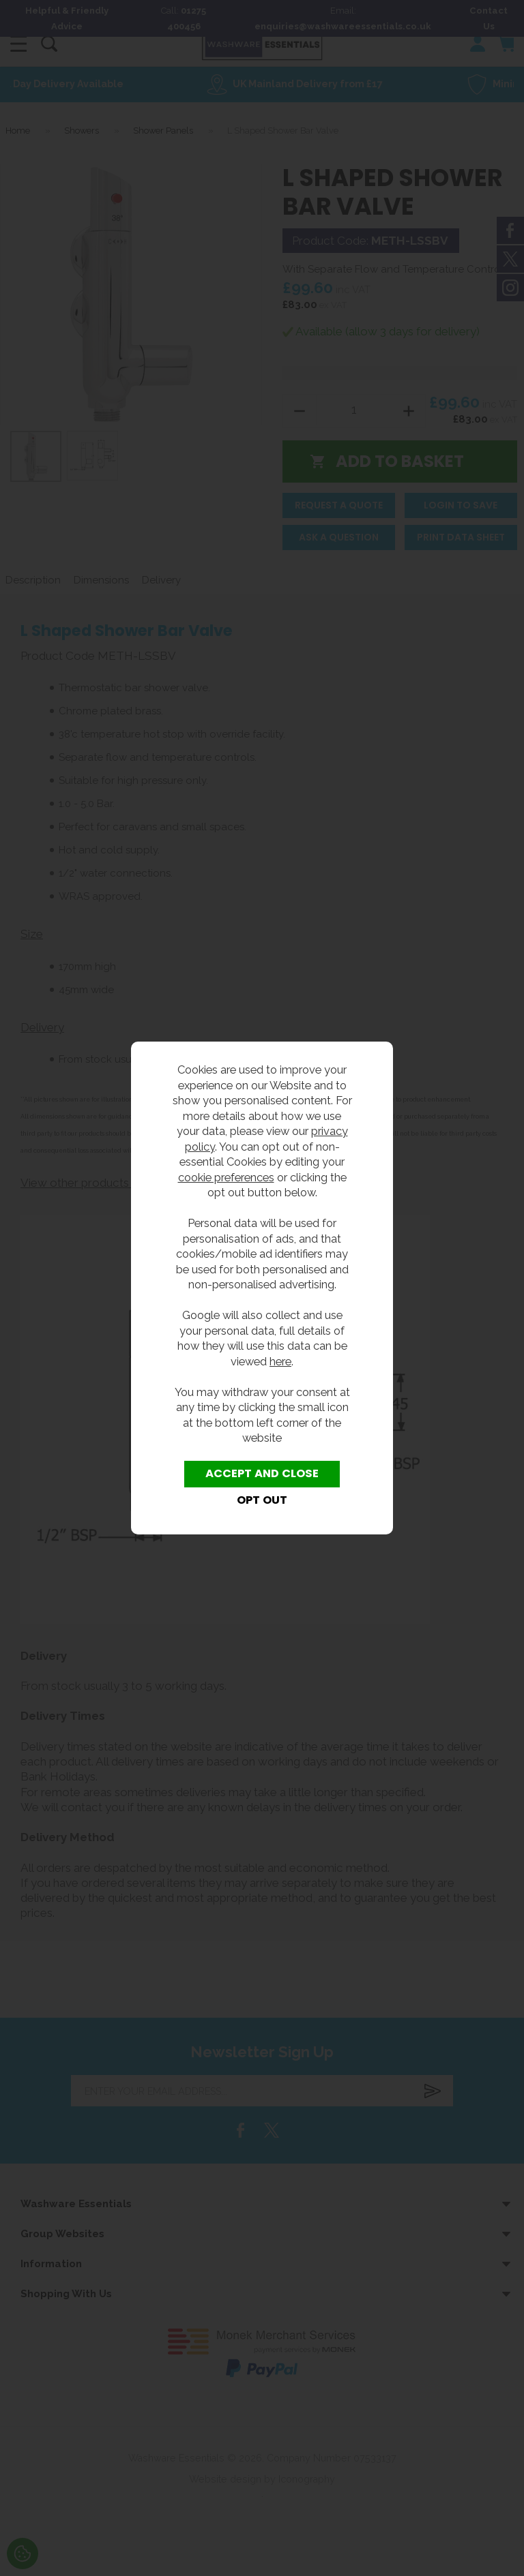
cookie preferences (226, 1177)
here (280, 1361)
